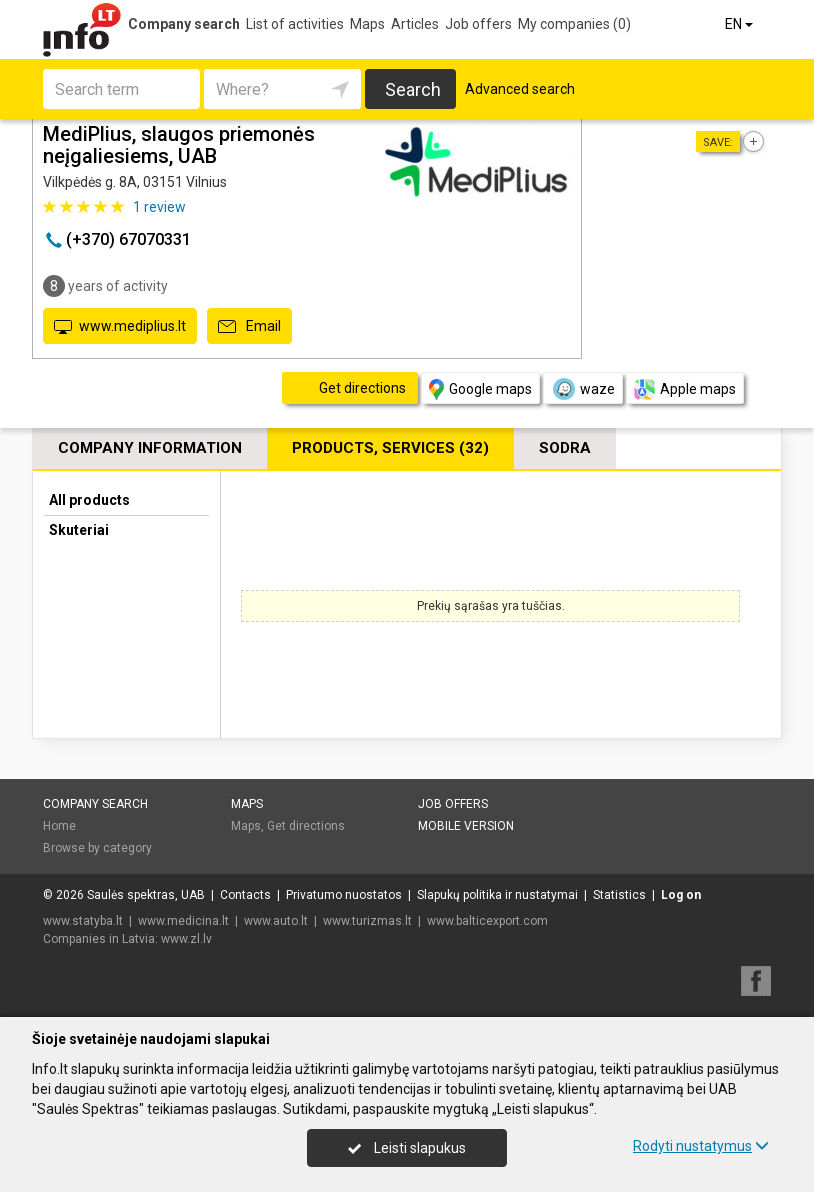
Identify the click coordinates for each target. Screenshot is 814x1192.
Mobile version (466, 826)
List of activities (295, 24)
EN (740, 24)
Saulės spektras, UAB (146, 895)
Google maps (480, 389)
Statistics (619, 895)
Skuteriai (79, 530)
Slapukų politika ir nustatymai (497, 895)
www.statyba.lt (83, 921)
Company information (150, 448)
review (159, 207)
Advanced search (520, 89)
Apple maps (685, 389)
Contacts (245, 895)
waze (583, 389)
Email (249, 327)
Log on (681, 895)
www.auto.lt (276, 921)
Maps (367, 24)
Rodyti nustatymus (701, 1146)
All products (89, 500)
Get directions (306, 826)
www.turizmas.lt (367, 921)
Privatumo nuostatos (344, 895)
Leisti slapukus (407, 1148)
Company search (184, 24)
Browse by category (97, 848)
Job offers (478, 24)
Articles (415, 24)
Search (413, 89)
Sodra (565, 448)
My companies (574, 24)
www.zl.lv (186, 939)
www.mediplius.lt (120, 327)
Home (59, 826)
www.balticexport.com (487, 921)
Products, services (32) (390, 448)
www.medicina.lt (183, 921)
